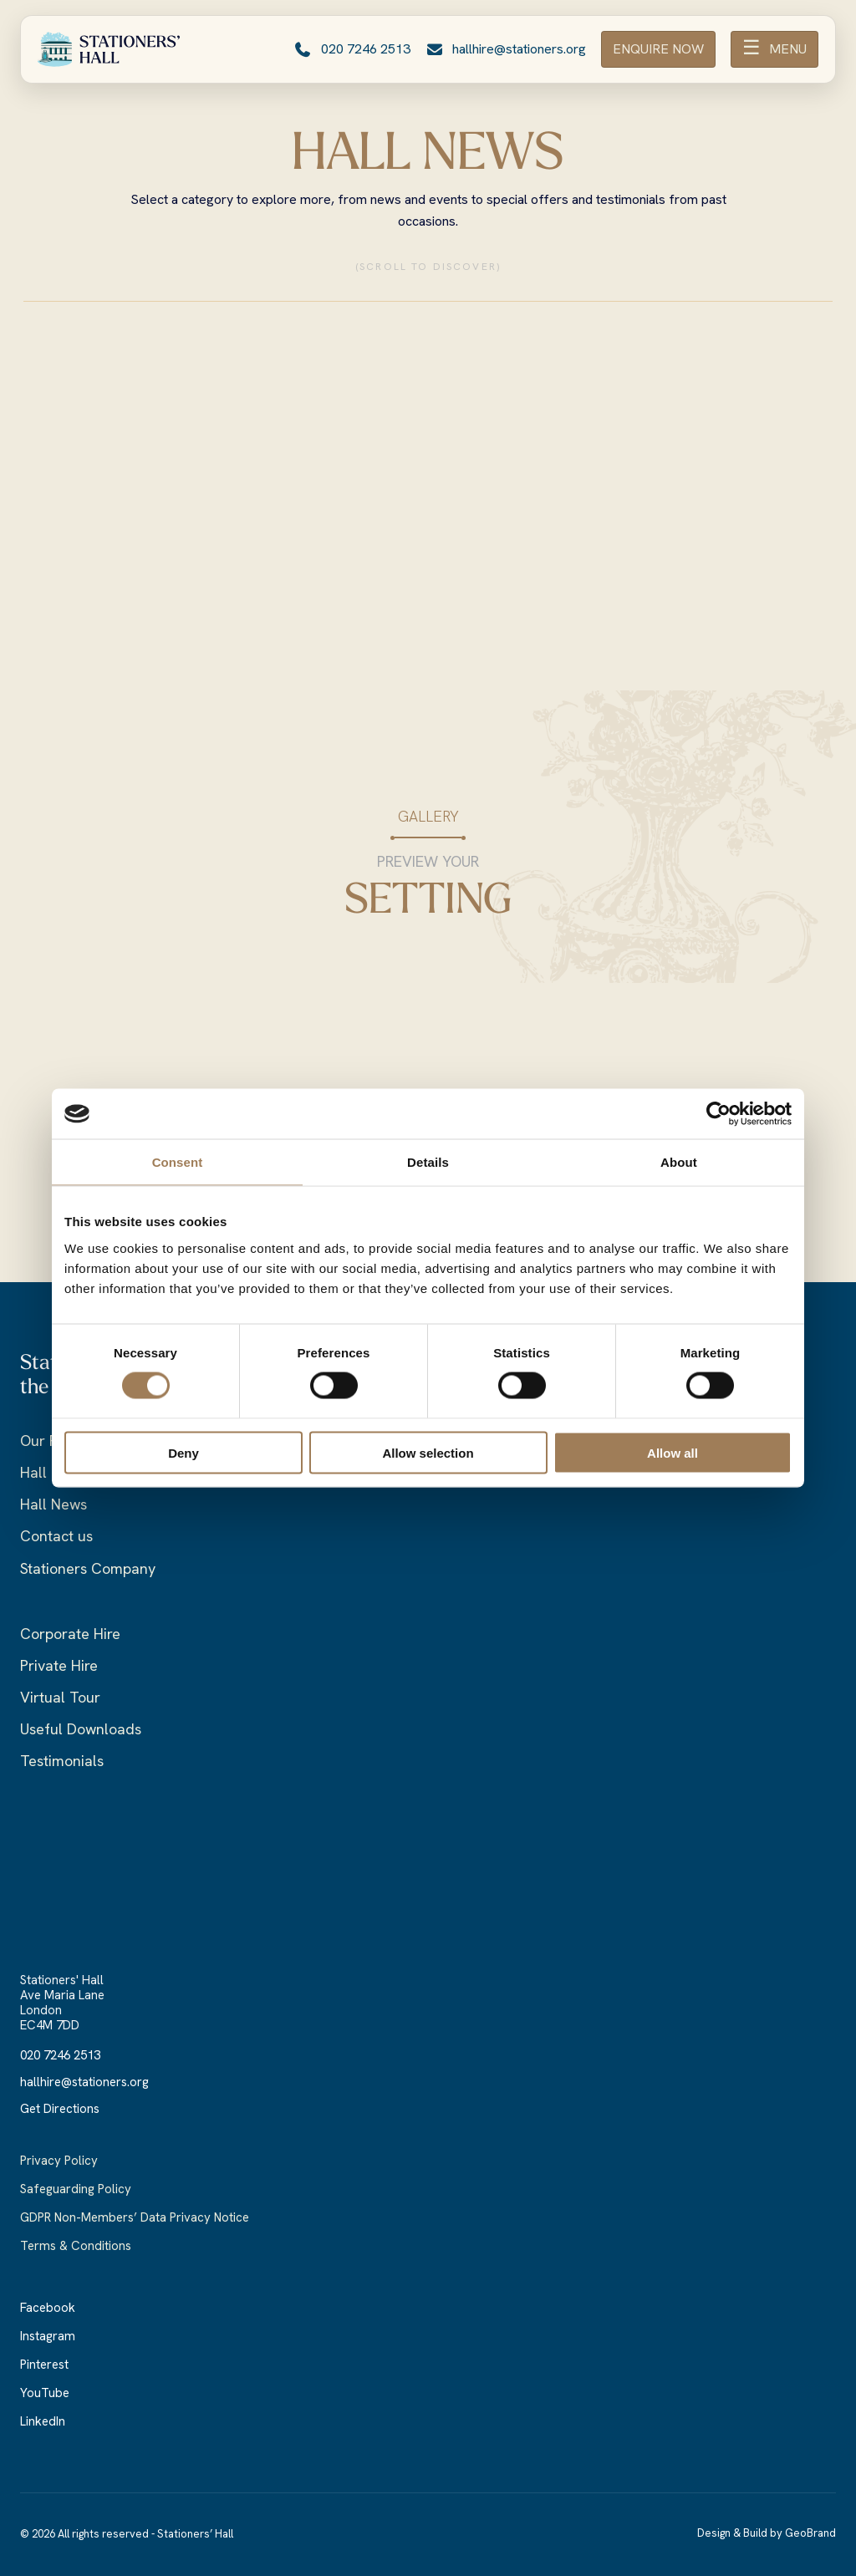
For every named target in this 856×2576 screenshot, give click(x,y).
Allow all (672, 1452)
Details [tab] (428, 1162)
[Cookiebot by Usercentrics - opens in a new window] (718, 1114)
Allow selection (427, 1452)
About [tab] (678, 1162)
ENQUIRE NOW (658, 49)
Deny (183, 1452)
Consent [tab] (177, 1162)
